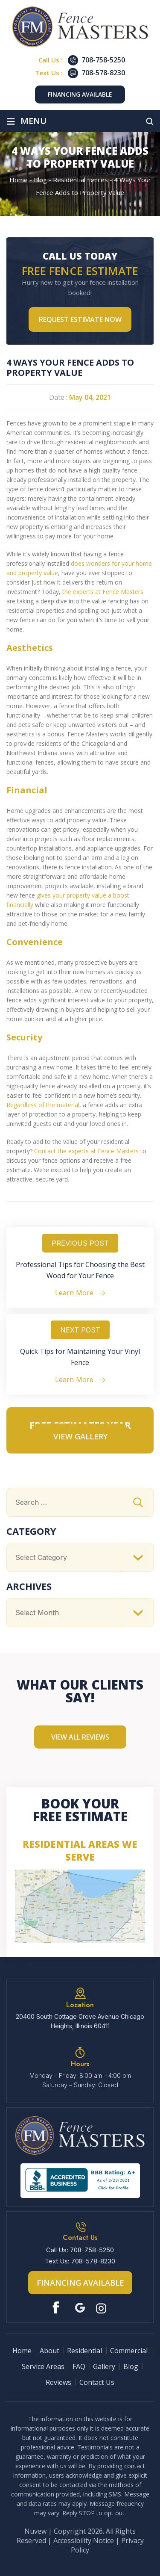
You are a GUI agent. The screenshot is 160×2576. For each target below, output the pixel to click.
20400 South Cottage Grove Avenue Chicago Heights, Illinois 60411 (80, 2021)
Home (22, 2350)
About (49, 2350)
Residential (84, 2350)
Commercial (129, 2350)
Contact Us (96, 2382)
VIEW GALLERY (80, 1436)
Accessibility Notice (83, 2540)
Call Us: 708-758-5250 (80, 2250)
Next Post (80, 1330)
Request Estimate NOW (80, 319)
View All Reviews (80, 1737)
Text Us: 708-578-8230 (80, 2261)
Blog (130, 2366)
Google (80, 2307)
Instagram (102, 2307)
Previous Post (80, 1243)
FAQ (79, 2366)
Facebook (58, 2307)
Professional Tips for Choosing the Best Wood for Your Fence (80, 1270)
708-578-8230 (103, 72)
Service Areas (43, 2366)
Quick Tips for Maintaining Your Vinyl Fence (80, 1357)
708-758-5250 (103, 60)
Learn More (74, 1292)
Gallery (104, 2366)
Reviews (58, 2382)
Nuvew (35, 2531)
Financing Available (80, 94)
